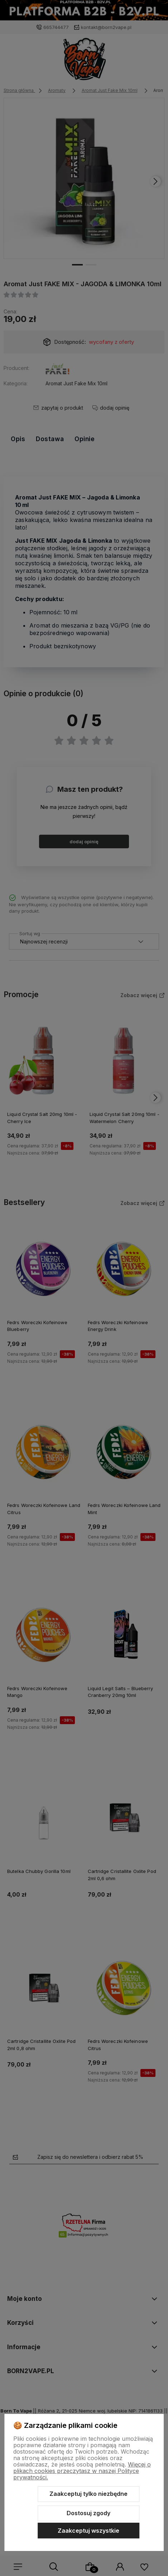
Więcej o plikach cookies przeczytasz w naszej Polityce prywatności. (82, 2471)
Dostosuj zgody (88, 2513)
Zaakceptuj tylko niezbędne (88, 2493)
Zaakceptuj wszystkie (88, 2530)
